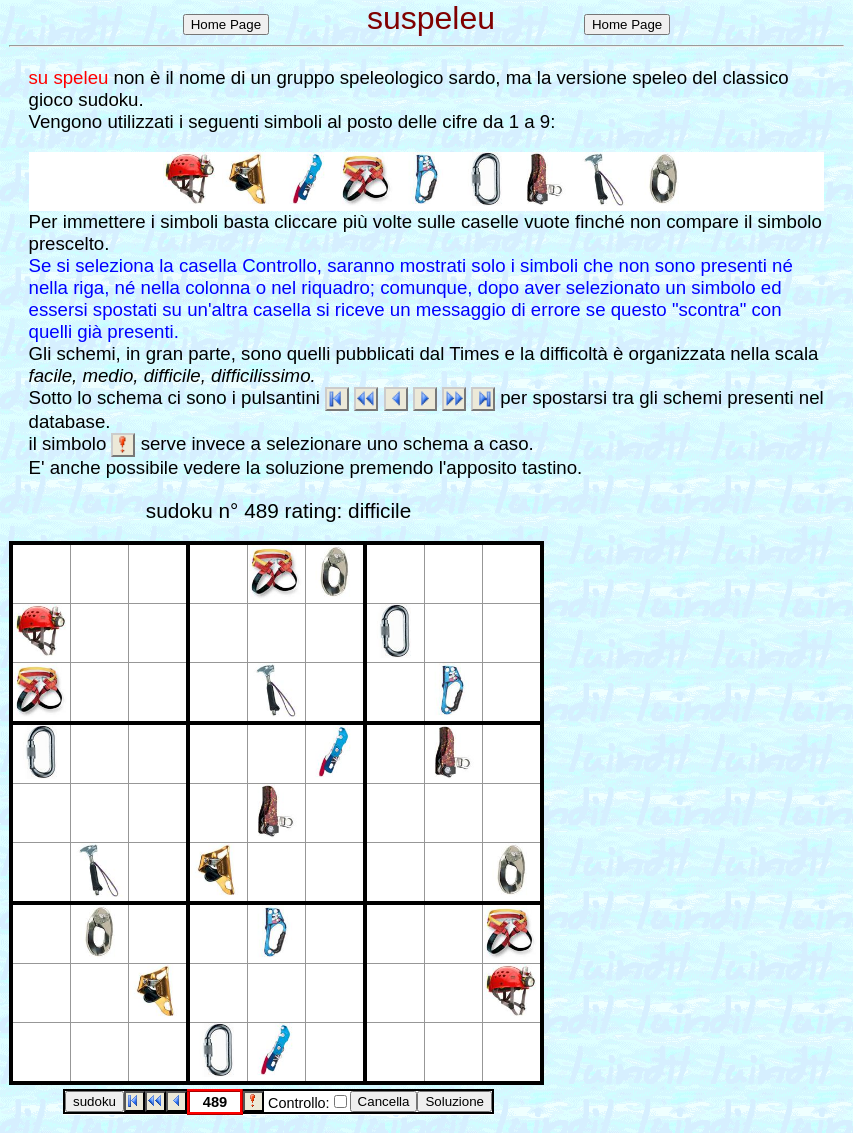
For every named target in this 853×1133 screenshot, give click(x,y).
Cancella (384, 1101)
